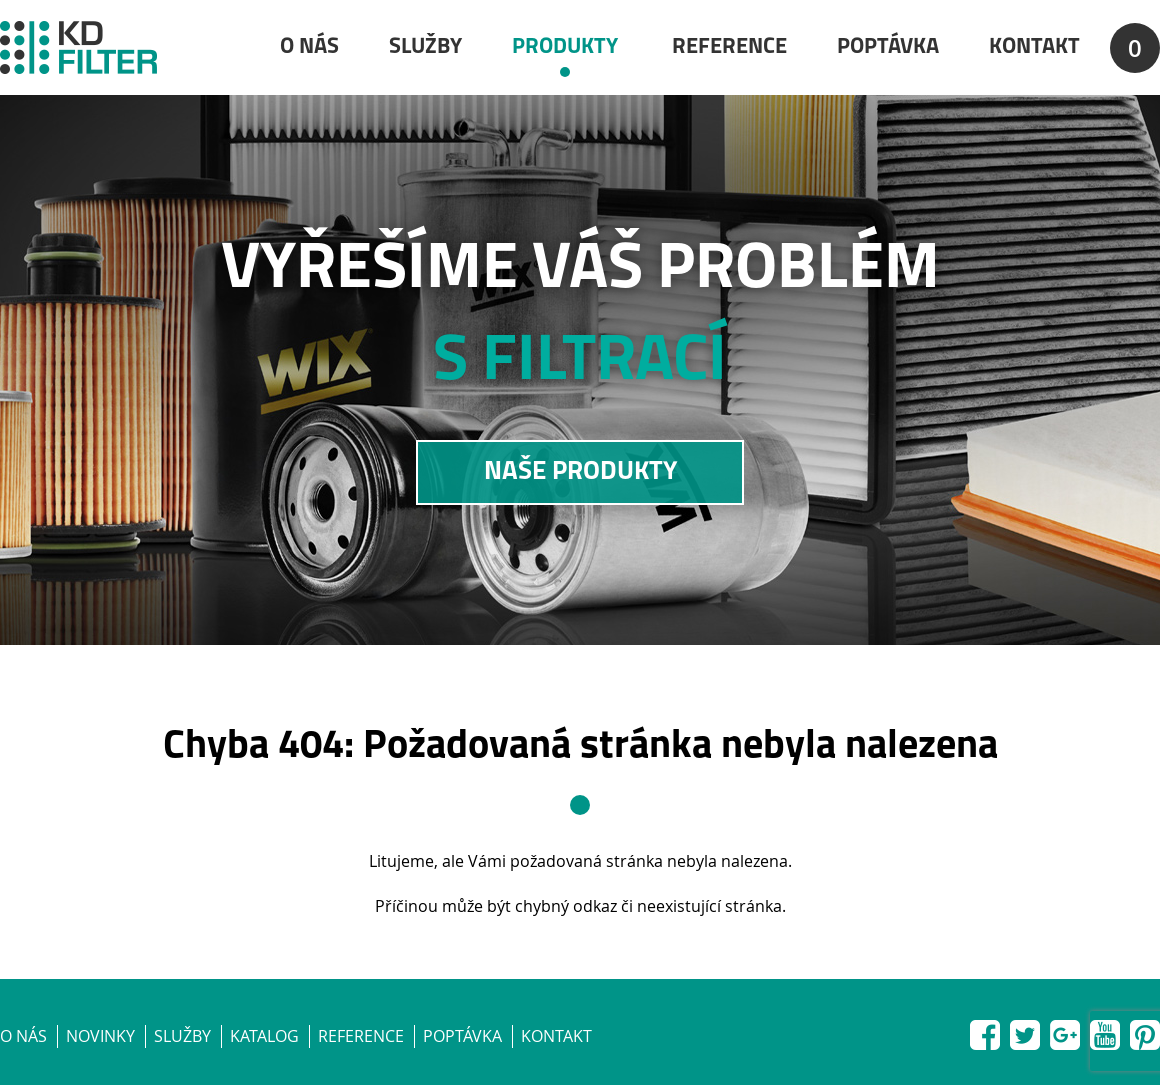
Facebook (985, 1031)
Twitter (1025, 1031)
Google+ (1065, 1031)
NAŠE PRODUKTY (580, 472)
